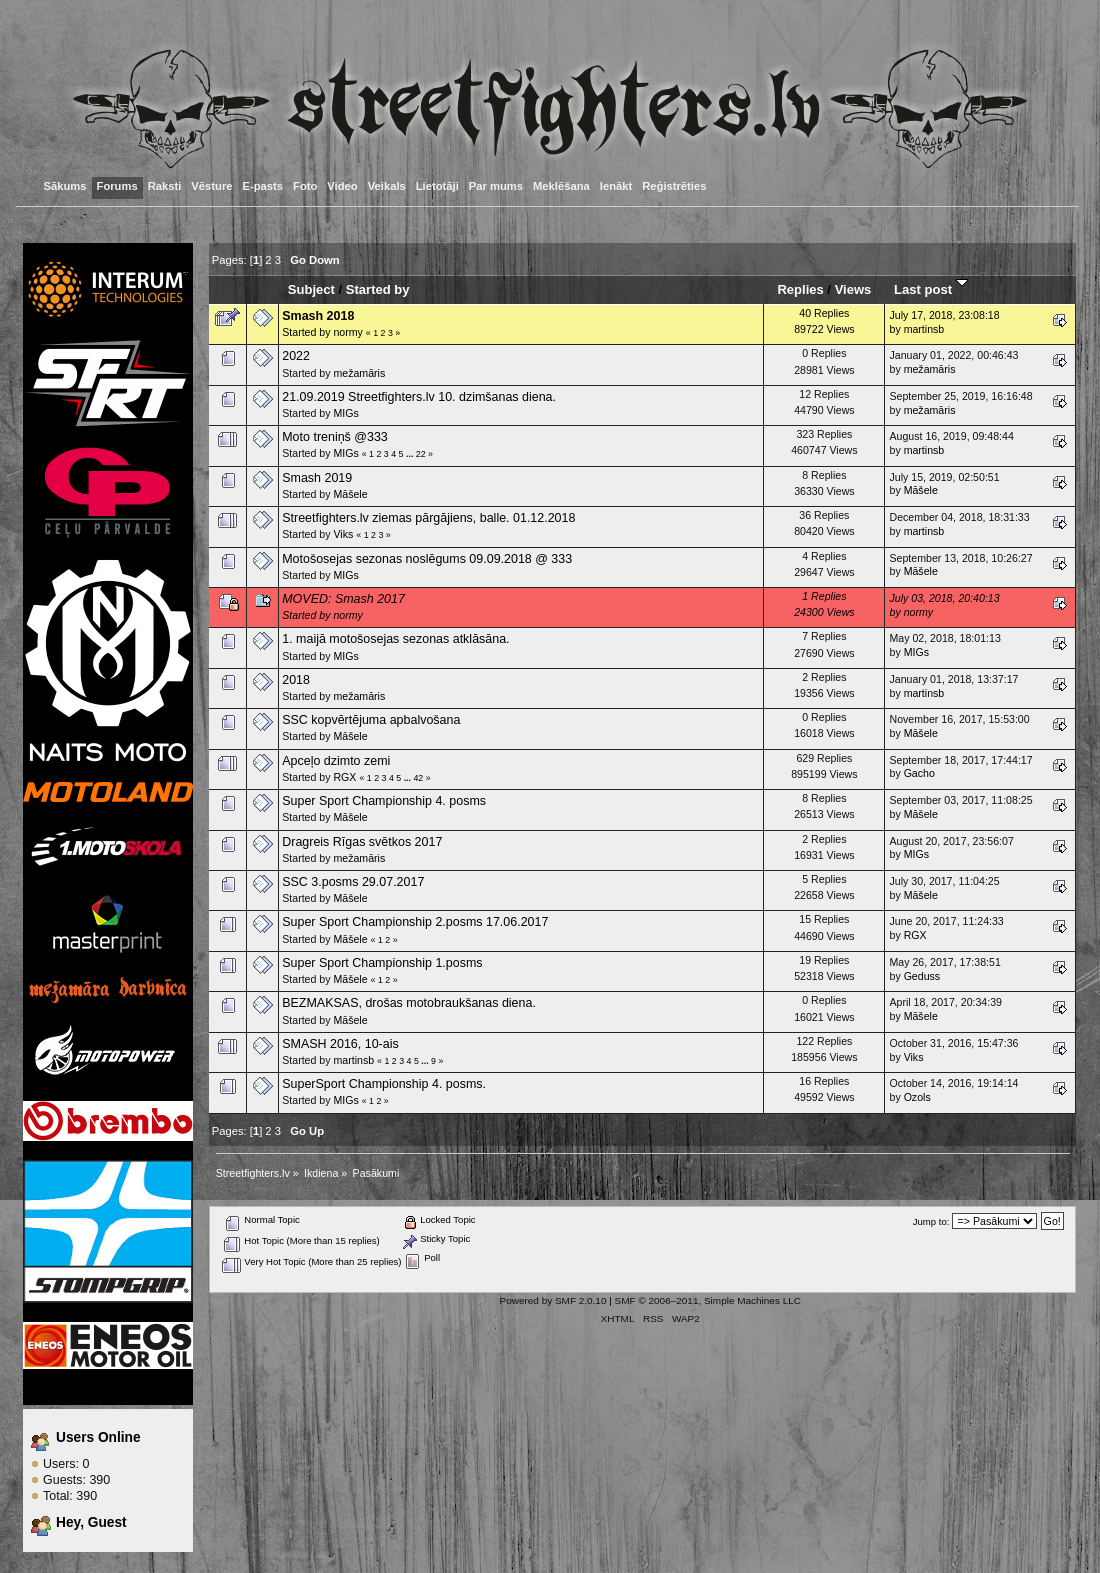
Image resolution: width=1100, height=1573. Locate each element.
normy (347, 332)
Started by (378, 289)
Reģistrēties (674, 186)
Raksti (165, 186)
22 (421, 454)
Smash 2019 (317, 478)
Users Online (98, 1437)
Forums (117, 186)
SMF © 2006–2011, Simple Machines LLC (708, 1300)
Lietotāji (437, 186)
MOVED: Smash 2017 (343, 599)
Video (342, 186)
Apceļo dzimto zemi (336, 761)
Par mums (496, 186)
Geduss (922, 976)
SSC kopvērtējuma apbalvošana (371, 720)
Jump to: (931, 1221)
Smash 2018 (318, 316)
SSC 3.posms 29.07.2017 (353, 882)
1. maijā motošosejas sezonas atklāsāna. (395, 639)
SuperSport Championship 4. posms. (384, 1084)
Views (853, 289)
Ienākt (616, 186)
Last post (931, 289)
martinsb (924, 329)
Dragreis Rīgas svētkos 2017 (362, 842)
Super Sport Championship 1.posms (382, 963)
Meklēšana (561, 186)
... (411, 454)
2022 (296, 356)
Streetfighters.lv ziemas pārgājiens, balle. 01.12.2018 (428, 518)
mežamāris (359, 373)
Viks (343, 534)
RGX (344, 777)
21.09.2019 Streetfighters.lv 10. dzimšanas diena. (419, 397)
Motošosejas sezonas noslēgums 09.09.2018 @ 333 (427, 559)
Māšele (350, 494)
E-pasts (263, 186)
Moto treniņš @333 (335, 437)
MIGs (345, 413)
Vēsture (211, 186)
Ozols (917, 1097)
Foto (305, 186)
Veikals (387, 186)
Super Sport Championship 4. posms (384, 801)
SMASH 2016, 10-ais (340, 1044)
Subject (311, 289)
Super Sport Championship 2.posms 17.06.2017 (415, 922)
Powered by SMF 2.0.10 (553, 1300)
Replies (800, 289)
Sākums (65, 186)
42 (418, 778)
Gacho (919, 773)
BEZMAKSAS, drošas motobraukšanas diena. (409, 1003)
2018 (296, 680)
